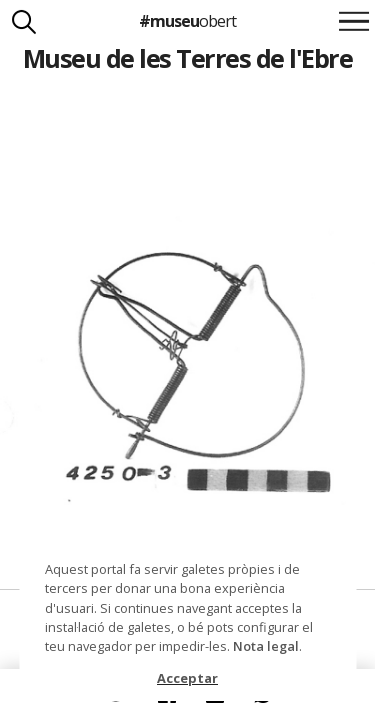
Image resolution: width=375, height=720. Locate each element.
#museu (187, 21)
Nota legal (266, 646)
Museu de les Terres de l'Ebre (187, 58)
